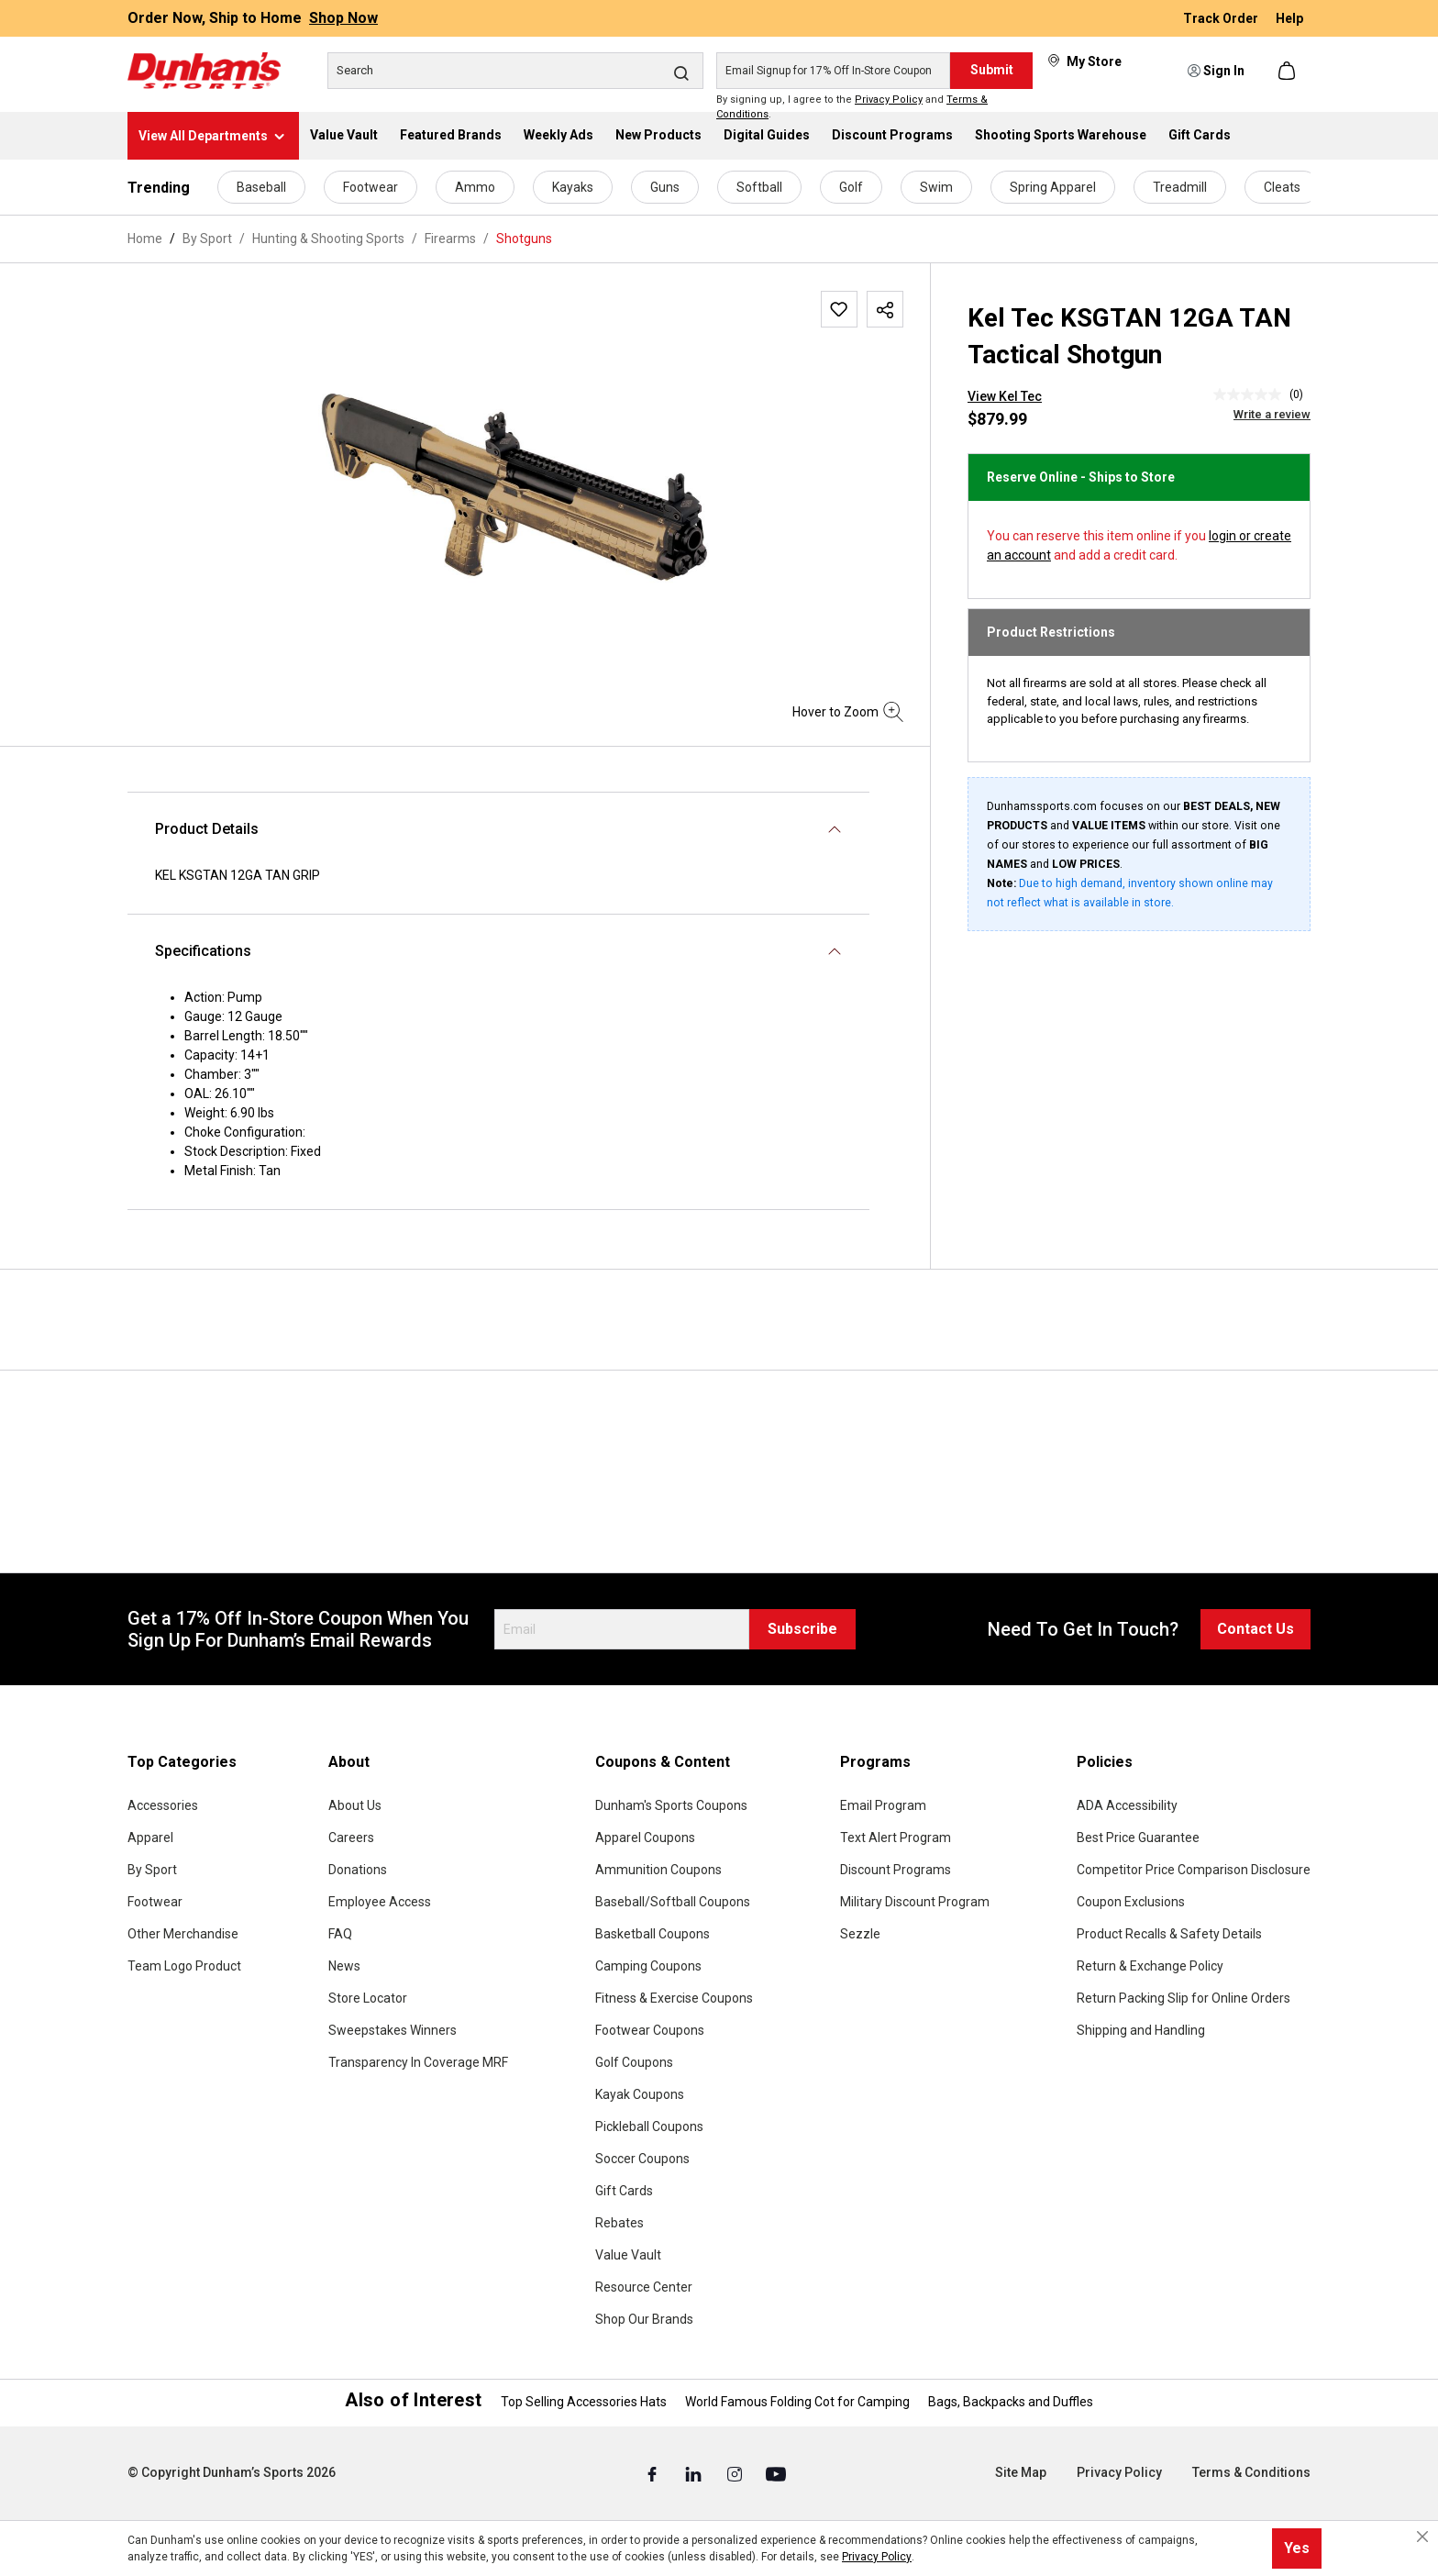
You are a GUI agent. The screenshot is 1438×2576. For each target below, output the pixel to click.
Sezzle (860, 1933)
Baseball (261, 187)
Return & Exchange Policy (1150, 1966)
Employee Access (379, 1901)
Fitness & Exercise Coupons (674, 1998)
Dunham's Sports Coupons (671, 1805)
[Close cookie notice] (1422, 2536)
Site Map (1020, 2472)
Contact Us (1255, 1629)
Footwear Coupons (649, 2030)
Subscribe (802, 1629)
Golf (851, 187)
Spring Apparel (1053, 187)
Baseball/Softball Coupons (672, 1901)
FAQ (340, 1933)
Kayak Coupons (639, 2094)
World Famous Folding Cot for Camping (797, 2401)
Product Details (207, 829)
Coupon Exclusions (1131, 1901)
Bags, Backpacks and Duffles (1010, 2401)
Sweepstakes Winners (392, 2030)
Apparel (150, 1837)
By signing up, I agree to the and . (852, 107)
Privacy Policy (889, 99)
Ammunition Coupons (658, 1869)
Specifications (203, 951)
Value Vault (628, 2255)
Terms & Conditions (1251, 2472)
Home (144, 238)
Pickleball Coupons (649, 2126)
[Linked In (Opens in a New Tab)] (694, 2473)
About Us (355, 1805)
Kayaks (572, 187)
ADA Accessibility (1127, 1805)
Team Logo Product (184, 1966)
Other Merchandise (182, 1933)
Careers (351, 1837)
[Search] (515, 70)
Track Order (1222, 18)
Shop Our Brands (644, 2319)
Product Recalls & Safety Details (1169, 1933)
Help (1289, 18)
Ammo (475, 187)
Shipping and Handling (1141, 2030)
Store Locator (367, 1998)
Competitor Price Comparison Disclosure (1194, 1869)
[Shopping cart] (1289, 70)
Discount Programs (895, 1869)
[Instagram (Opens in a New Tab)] (736, 2473)
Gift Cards (624, 2190)
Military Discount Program (915, 1901)
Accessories (162, 1805)
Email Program (883, 1805)
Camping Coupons (648, 1966)
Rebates (619, 2222)
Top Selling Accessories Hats (584, 2401)
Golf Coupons (634, 2062)
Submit (991, 69)
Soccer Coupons (642, 2158)
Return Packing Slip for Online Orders (1183, 1998)
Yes (1297, 2548)
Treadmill (1180, 187)
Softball (759, 187)
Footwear (370, 187)
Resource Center (643, 2287)
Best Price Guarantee (1138, 1837)
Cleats (1282, 187)
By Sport (152, 1869)
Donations (357, 1869)
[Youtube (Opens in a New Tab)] (776, 2473)
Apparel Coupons (645, 1837)
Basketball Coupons (652, 1933)
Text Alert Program (895, 1837)
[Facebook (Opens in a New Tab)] (653, 2473)
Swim (936, 187)
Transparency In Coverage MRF (418, 2062)
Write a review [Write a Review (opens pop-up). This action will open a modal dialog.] (1272, 414)
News (344, 1966)
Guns (665, 187)
